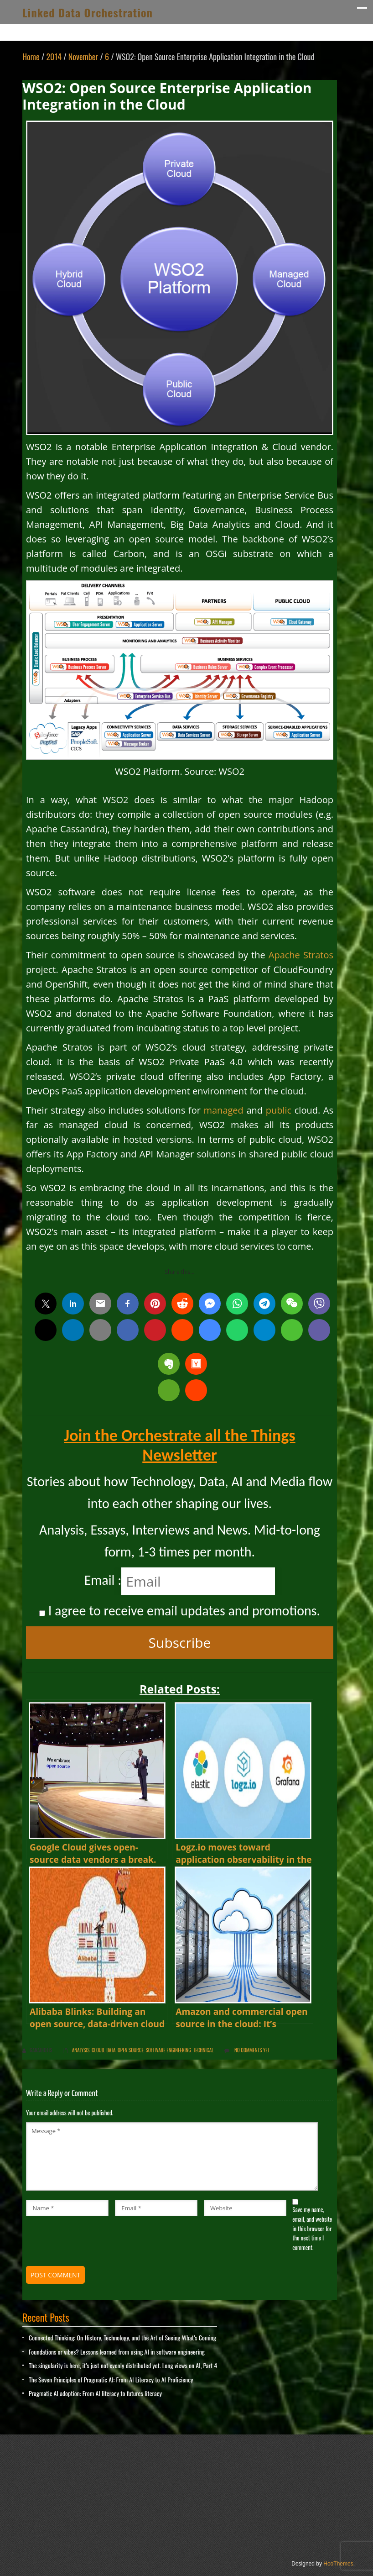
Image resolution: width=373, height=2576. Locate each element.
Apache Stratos (301, 955)
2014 (53, 57)
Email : (103, 1580)
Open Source (131, 2050)
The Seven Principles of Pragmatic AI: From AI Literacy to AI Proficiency (111, 2379)
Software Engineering (168, 2050)
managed (223, 1110)
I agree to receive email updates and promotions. (179, 1610)
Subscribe (180, 1642)
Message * (172, 2156)
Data (110, 2050)
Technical (203, 2050)
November (83, 57)
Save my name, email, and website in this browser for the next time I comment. (312, 2228)
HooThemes (338, 2563)
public (278, 1110)
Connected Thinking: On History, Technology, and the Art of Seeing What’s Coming (122, 2337)
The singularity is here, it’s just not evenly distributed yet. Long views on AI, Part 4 (123, 2365)
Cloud (98, 2050)
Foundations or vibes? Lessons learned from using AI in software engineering (117, 2351)
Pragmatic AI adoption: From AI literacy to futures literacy (95, 2393)
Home (31, 57)
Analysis (80, 2050)
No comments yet (251, 2050)
